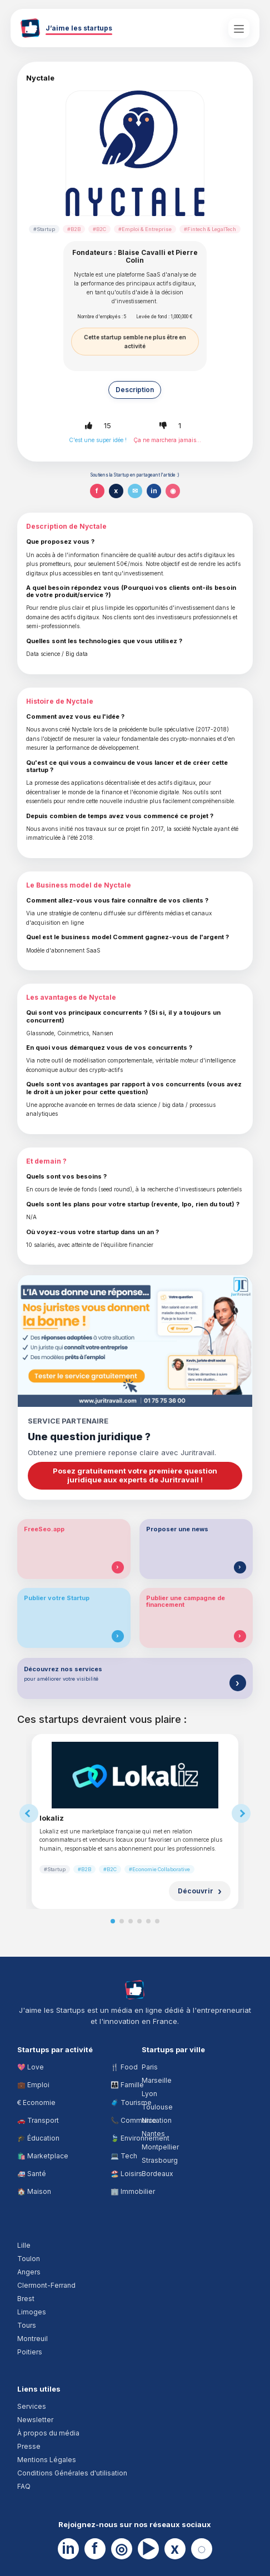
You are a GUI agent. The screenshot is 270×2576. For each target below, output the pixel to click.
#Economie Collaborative (159, 1869)
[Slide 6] (157, 1921)
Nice (149, 2120)
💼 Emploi (33, 2085)
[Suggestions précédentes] (28, 1813)
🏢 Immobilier (133, 2191)
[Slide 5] (148, 1921)
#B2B (74, 229)
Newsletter (35, 2419)
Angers (29, 2272)
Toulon (28, 2258)
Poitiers (29, 2352)
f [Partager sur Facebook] (97, 491)
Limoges (31, 2312)
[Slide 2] (121, 1921)
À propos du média (48, 2433)
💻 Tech (124, 2156)
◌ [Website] (201, 2548)
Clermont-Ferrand (46, 2285)
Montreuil (32, 2338)
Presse (29, 2446)
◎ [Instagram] (121, 2548)
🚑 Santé (31, 2173)
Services (31, 2406)
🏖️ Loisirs (126, 2173)
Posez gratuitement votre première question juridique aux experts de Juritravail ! (135, 1475)
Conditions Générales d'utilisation (72, 2473)
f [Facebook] (95, 2548)
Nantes (153, 2133)
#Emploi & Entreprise (145, 229)
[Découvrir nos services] (237, 1683)
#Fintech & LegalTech (210, 229)
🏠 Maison (34, 2191)
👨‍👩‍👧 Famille (127, 2085)
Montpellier (160, 2147)
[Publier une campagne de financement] (240, 1636)
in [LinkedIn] (68, 2548)
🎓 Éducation (38, 2138)
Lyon (149, 2093)
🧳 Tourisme (131, 2102)
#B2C (99, 229)
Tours (26, 2325)
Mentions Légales (46, 2459)
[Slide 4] (139, 1921)
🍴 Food (124, 2067)
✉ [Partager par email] (135, 491)
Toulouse (157, 2107)
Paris (150, 2067)
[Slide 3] (130, 1921)
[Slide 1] (113, 1921)
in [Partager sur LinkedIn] (154, 491)
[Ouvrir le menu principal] (238, 28)
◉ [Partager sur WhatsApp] (173, 491)
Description (135, 389)
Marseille (157, 2080)
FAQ (24, 2486)
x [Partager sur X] (116, 491)
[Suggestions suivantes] (241, 1813)
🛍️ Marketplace (42, 2156)
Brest (25, 2298)
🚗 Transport (38, 2120)
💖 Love (30, 2067)
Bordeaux (157, 2173)
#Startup (44, 229)
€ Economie (36, 2102)
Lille (24, 2245)
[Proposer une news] (240, 1567)
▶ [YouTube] (148, 2548)
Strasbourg (160, 2160)
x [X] (175, 2548)
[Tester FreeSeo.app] (118, 1567)
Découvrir (195, 1891)
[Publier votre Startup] (118, 1636)
